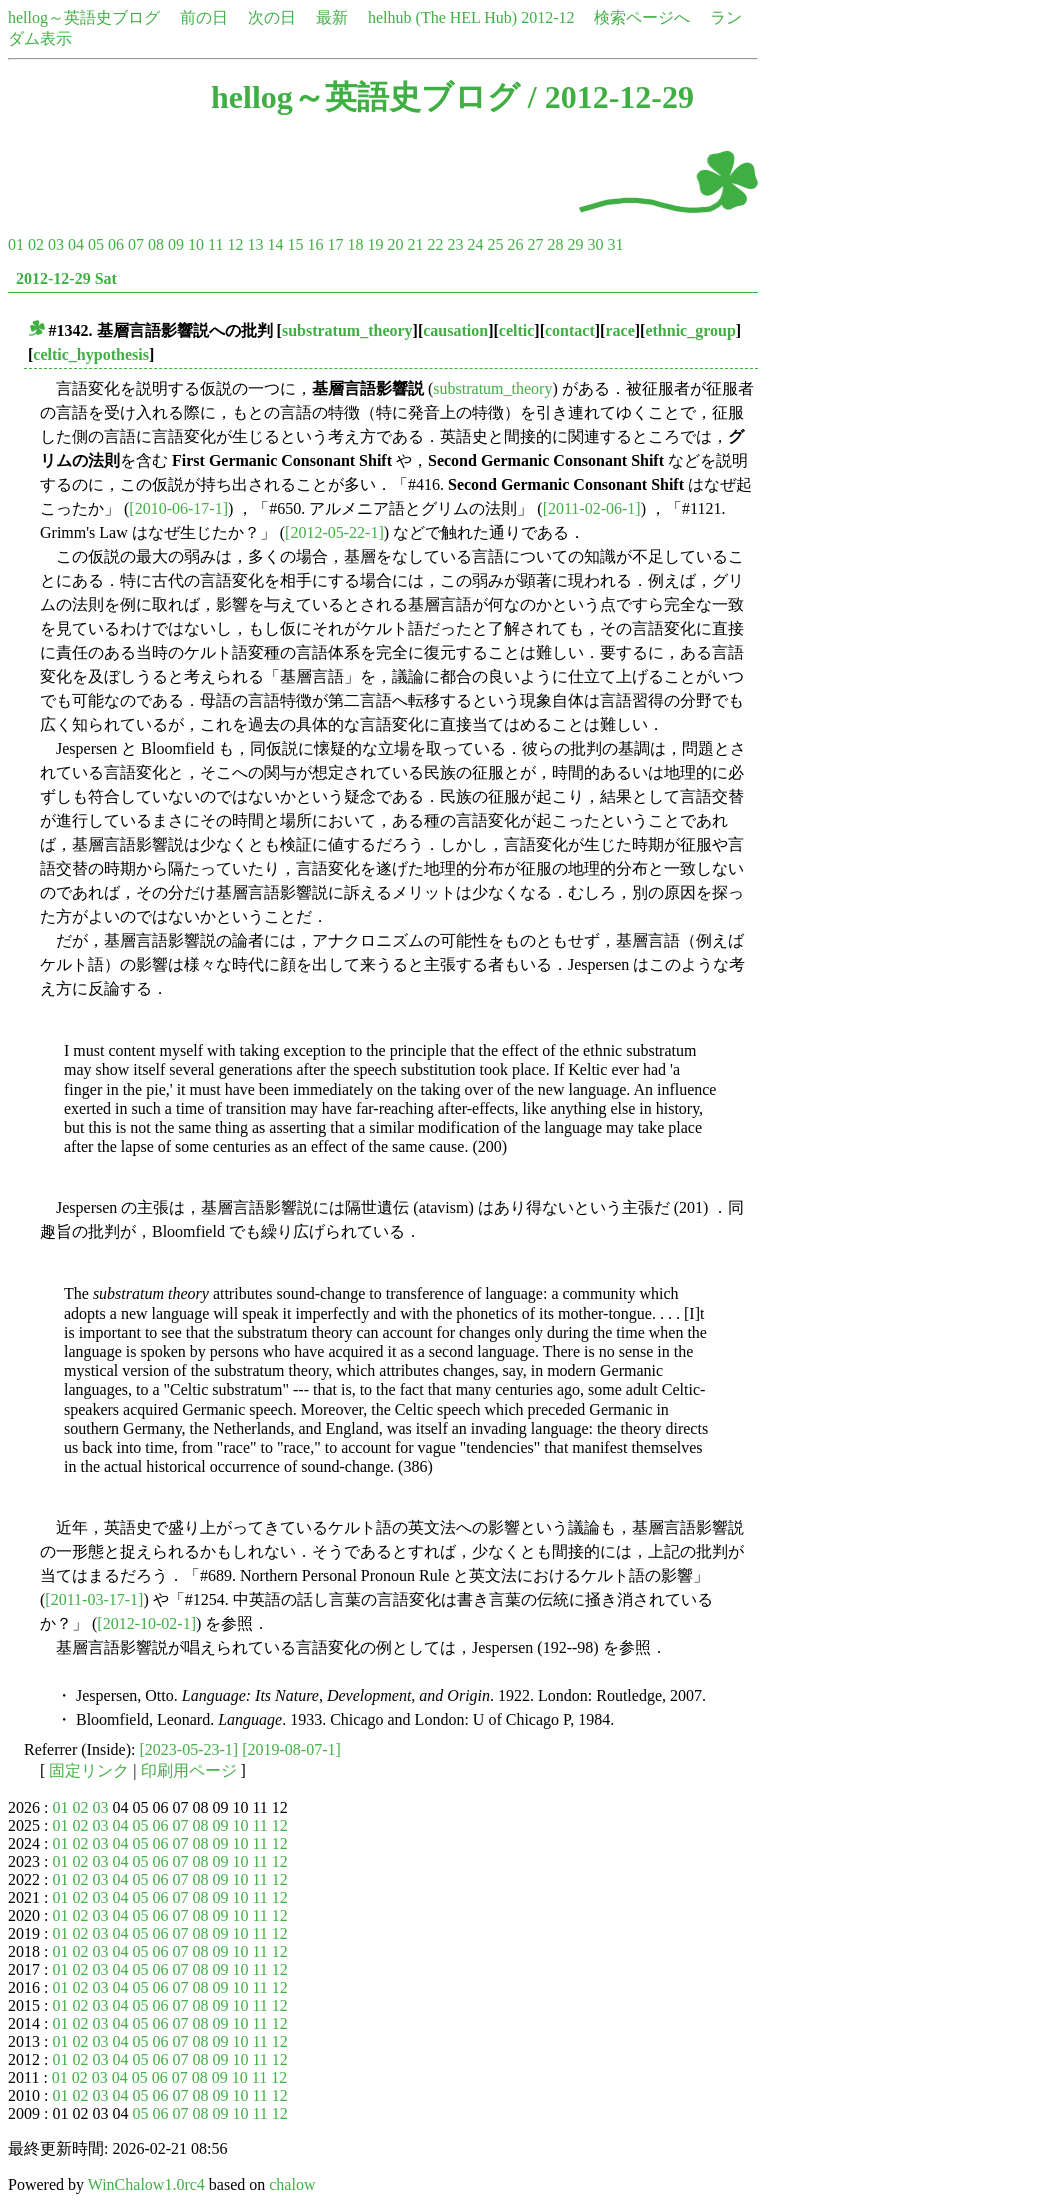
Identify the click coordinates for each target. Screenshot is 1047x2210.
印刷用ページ (189, 1770)
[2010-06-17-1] (178, 508)
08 (156, 244)
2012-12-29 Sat (66, 278)
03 (56, 244)
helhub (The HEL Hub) (442, 17)
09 (176, 244)
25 (495, 244)
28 (555, 244)
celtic (517, 330)
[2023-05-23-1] (189, 1749)
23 (455, 244)
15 (295, 244)
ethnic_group (690, 330)
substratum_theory (347, 330)
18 (355, 244)
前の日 (204, 17)
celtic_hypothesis (91, 354)
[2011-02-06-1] (592, 508)
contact (570, 330)
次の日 (272, 17)
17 (335, 244)
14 (275, 244)
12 (235, 244)
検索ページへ (642, 17)
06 (116, 244)
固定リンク (89, 1770)
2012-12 (547, 17)
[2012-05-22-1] (334, 532)
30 (595, 244)
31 (615, 244)
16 (315, 244)
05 (96, 244)
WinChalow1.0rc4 (146, 2184)
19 (375, 244)
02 (36, 244)
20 (395, 244)
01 (16, 244)
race (619, 330)
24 (475, 244)
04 (76, 244)
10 (196, 244)
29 (575, 244)
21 (415, 244)
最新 (332, 17)
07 (136, 244)
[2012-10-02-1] (146, 1623)
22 (435, 244)
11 (215, 244)
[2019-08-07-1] (291, 1749)
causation (455, 330)
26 (515, 244)
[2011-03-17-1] (94, 1599)
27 (535, 244)
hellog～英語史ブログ (84, 17)
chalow (292, 2184)
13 (255, 244)
